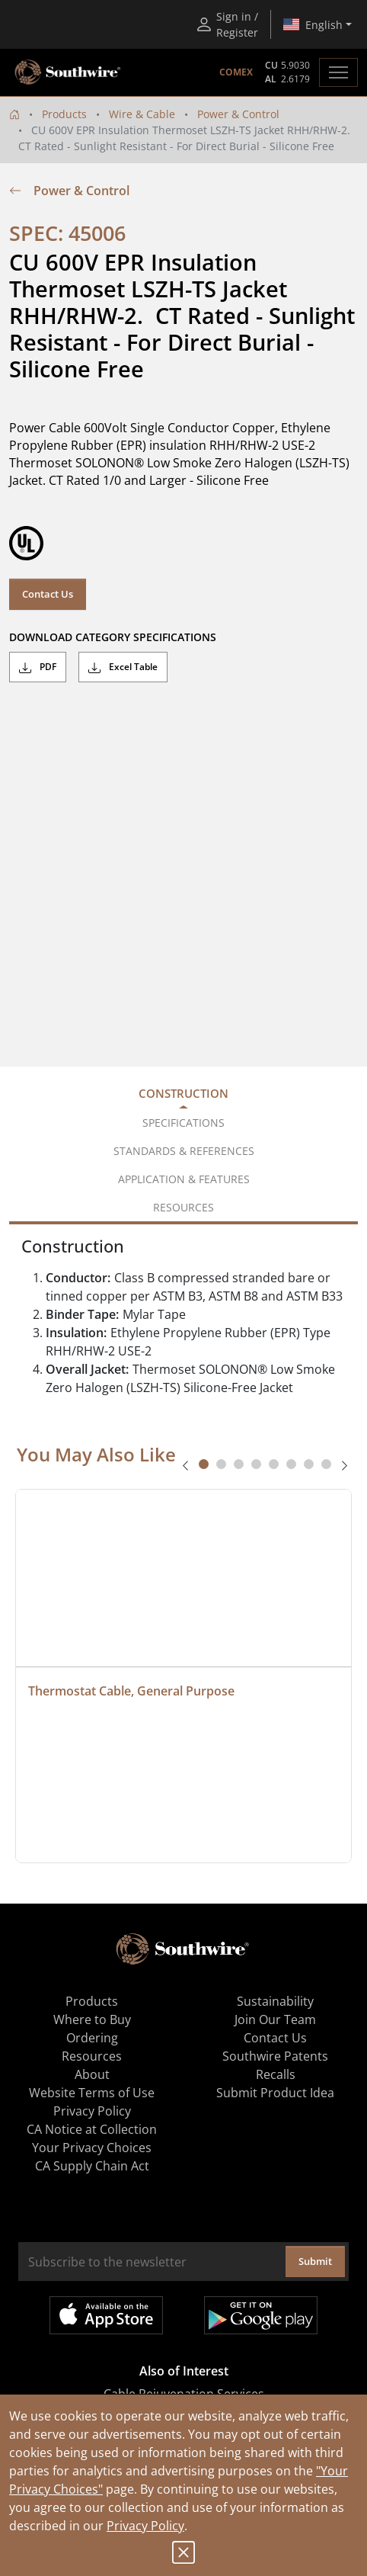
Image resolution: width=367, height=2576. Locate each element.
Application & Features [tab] (184, 1179)
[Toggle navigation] (338, 72)
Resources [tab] (183, 1207)
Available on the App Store (106, 2315)
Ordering (92, 2037)
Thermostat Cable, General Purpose (131, 1691)
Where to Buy (92, 2019)
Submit (315, 2261)
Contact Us (47, 594)
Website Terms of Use (92, 2092)
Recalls (275, 2074)
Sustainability (275, 2001)
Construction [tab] (183, 1093)
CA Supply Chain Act (92, 2165)
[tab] (204, 1464)
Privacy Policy (145, 2525)
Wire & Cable (142, 114)
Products (64, 114)
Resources (92, 2056)
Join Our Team (275, 2019)
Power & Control (238, 114)
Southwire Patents (275, 2056)
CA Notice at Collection (92, 2129)
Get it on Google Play (261, 2315)
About (92, 2074)
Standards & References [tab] (183, 1151)
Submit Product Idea (275, 2092)
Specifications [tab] (183, 1122)
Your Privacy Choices (92, 2147)
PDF (37, 667)
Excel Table (123, 667)
